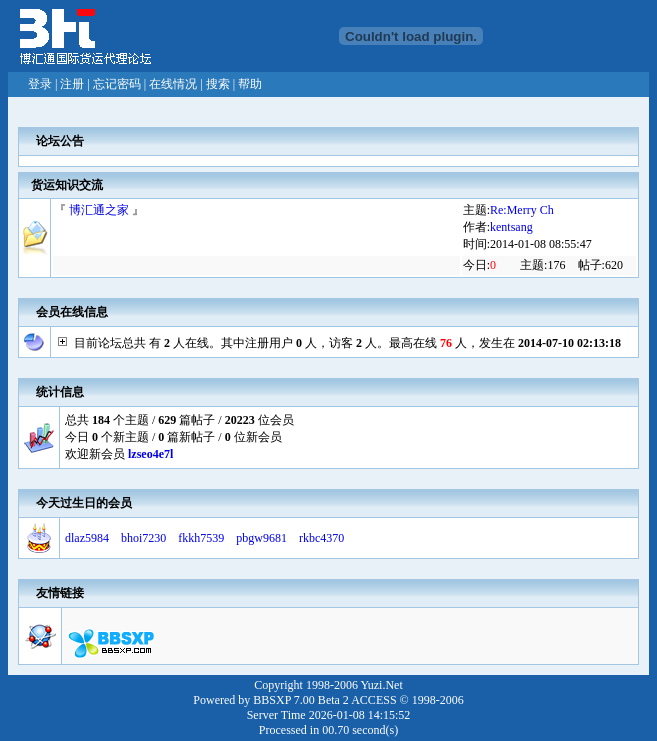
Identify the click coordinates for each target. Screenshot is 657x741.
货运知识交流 (67, 185)
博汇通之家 (99, 210)
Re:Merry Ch (522, 210)
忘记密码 (117, 84)
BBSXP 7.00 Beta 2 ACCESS (324, 700)
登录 (40, 84)
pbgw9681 (261, 538)
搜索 (218, 84)
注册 (72, 84)
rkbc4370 (321, 538)
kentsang (511, 227)
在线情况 (173, 84)
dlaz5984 (87, 538)
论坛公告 (60, 141)
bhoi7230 (143, 538)
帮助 (250, 84)
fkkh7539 (201, 538)
